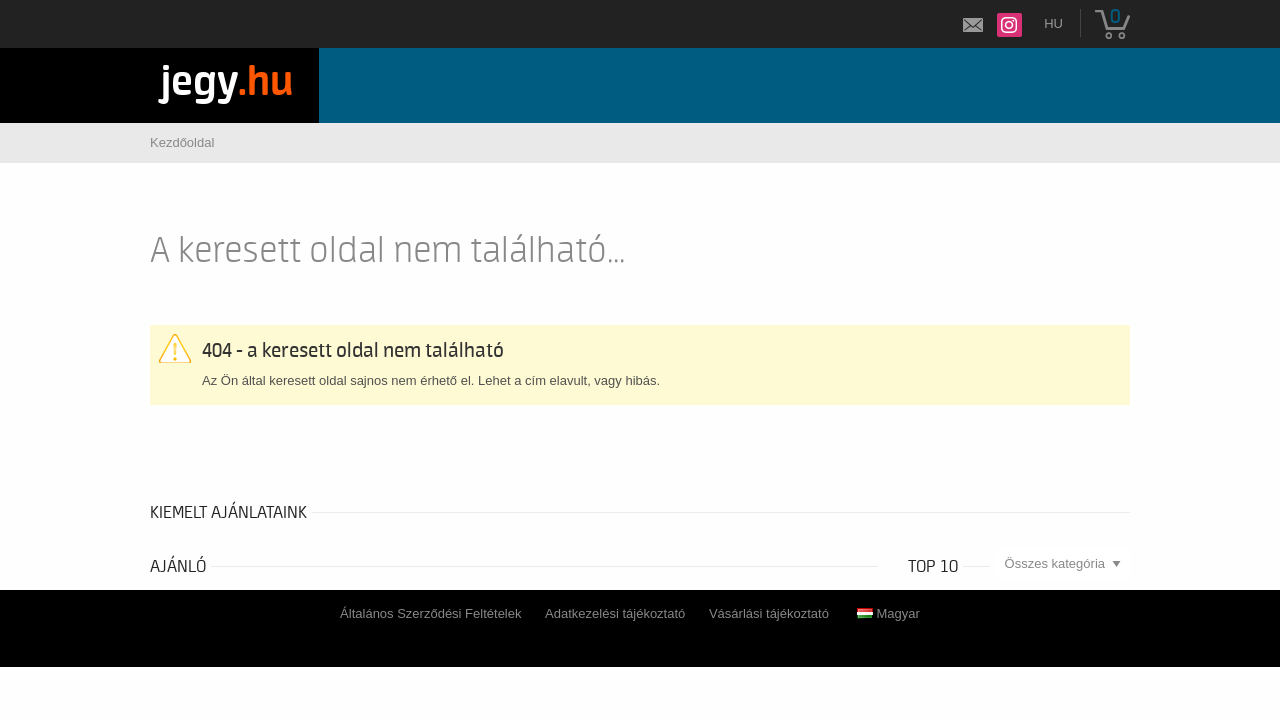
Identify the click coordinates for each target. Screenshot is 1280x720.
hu (1053, 23)
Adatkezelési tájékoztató (615, 613)
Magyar (888, 613)
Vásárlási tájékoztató (769, 613)
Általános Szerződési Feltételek (430, 613)
